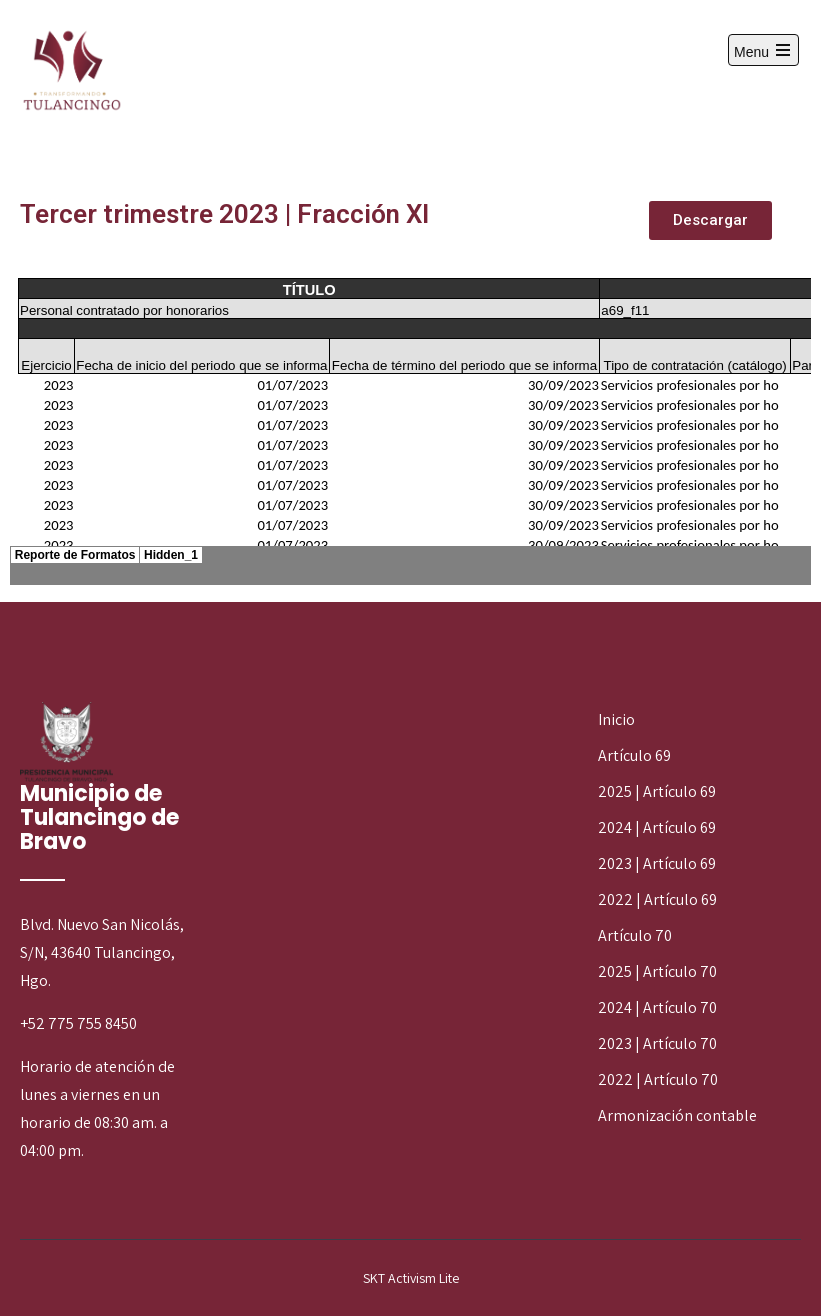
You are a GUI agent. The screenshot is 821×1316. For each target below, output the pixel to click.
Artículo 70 (635, 935)
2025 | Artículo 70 (657, 971)
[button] (710, 220)
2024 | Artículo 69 (657, 827)
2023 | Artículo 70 (657, 1043)
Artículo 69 (634, 755)
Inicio (616, 719)
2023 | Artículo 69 (657, 863)
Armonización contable (677, 1115)
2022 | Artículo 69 (657, 899)
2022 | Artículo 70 (658, 1079)
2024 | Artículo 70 (657, 1007)
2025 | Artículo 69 (657, 791)
